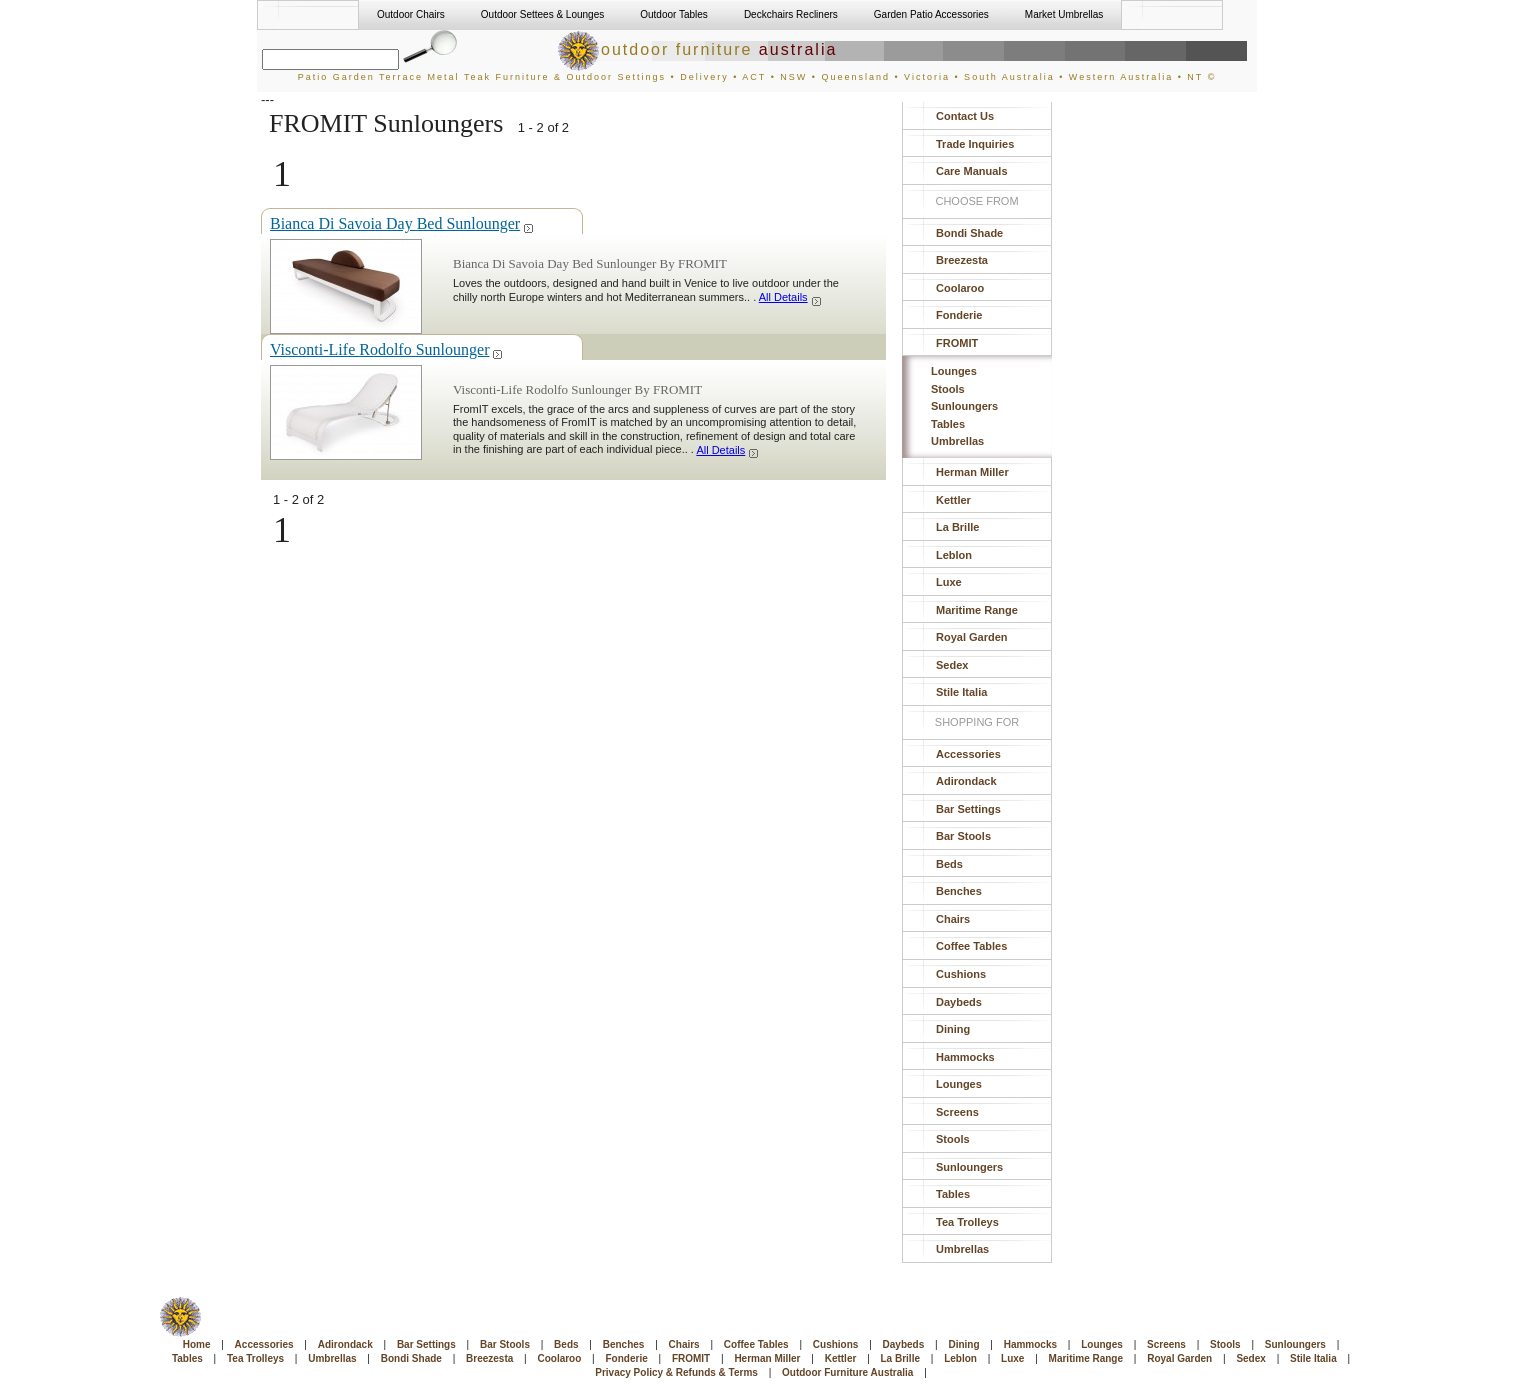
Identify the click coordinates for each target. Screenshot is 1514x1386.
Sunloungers (964, 406)
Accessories (968, 754)
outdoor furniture (697, 49)
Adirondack (966, 781)
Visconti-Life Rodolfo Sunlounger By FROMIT (577, 389)
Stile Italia (961, 692)
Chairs (953, 919)
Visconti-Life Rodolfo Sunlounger (387, 349)
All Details (791, 297)
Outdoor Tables (674, 14)
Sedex (952, 665)
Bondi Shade (969, 233)
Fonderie (959, 315)
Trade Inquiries (975, 144)
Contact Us (965, 116)
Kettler (953, 500)
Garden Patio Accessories (931, 14)
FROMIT (957, 343)
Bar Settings (968, 809)
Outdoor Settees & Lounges (542, 14)
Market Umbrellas (1064, 14)
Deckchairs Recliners (791, 14)
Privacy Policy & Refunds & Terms (676, 1372)
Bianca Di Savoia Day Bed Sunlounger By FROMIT (590, 263)
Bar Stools (963, 836)
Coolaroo (960, 288)
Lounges (954, 371)
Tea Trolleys (967, 1222)
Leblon (954, 555)
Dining (953, 1029)
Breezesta (962, 260)
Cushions (961, 974)
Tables (948, 424)
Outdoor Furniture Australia (847, 1372)
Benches (959, 891)
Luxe (949, 582)
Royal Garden (972, 637)
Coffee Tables (971, 946)
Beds (949, 864)
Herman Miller (972, 472)
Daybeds (959, 1002)
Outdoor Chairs (411, 14)
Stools (948, 389)
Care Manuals (972, 171)
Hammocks (965, 1057)
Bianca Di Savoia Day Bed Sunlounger (402, 223)
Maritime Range (977, 610)
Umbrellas (957, 441)
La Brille (957, 527)
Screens (957, 1112)
